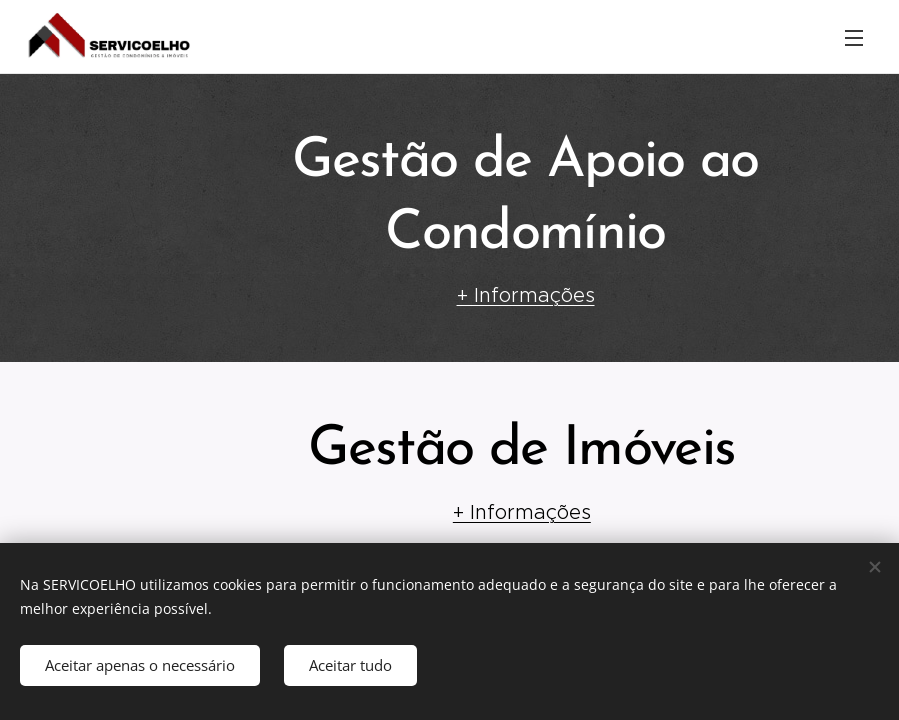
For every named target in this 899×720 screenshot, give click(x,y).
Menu (854, 38)
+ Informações (525, 295)
